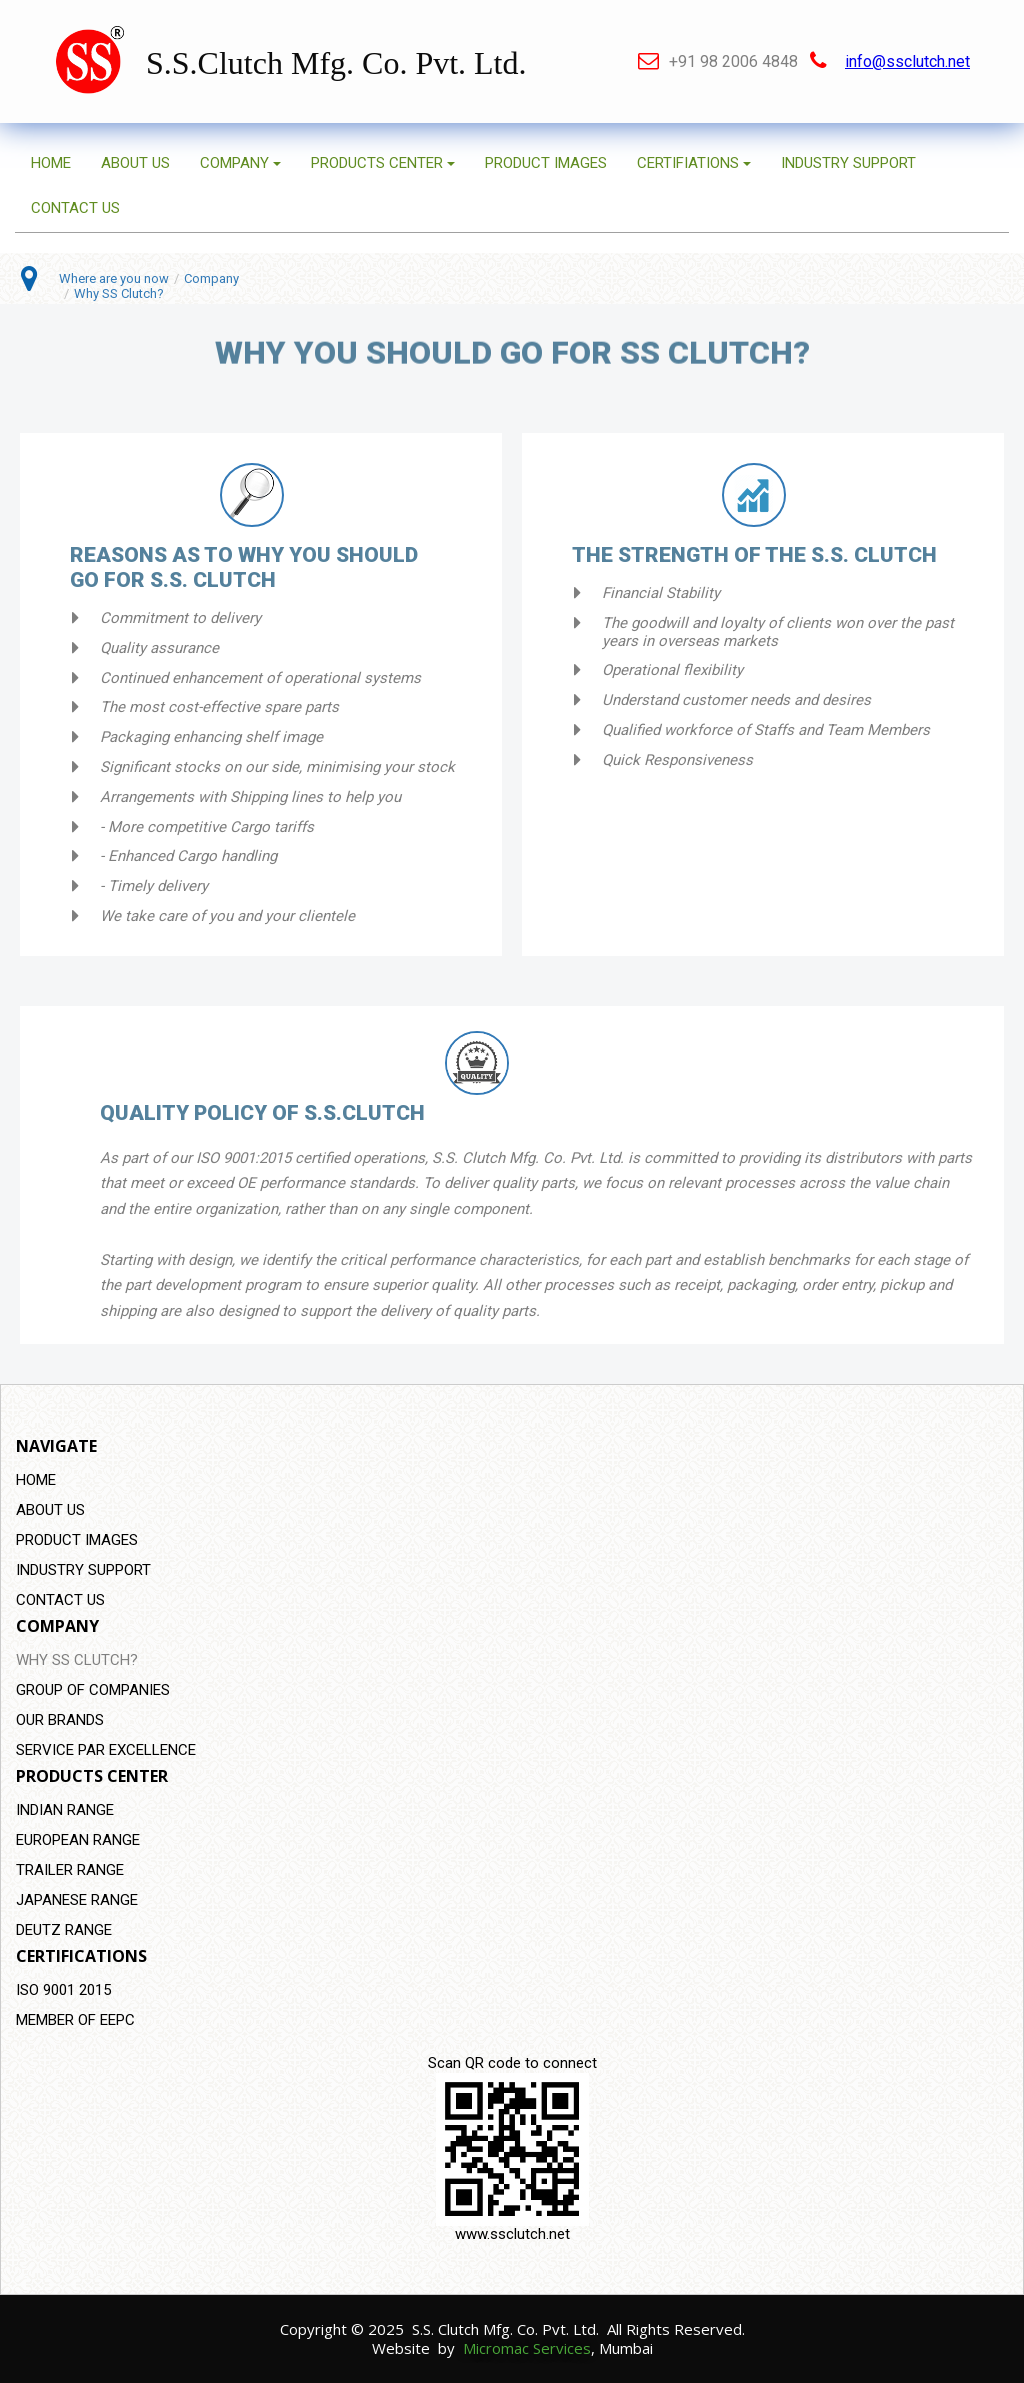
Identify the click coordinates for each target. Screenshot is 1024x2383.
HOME (51, 163)
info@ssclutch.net (907, 61)
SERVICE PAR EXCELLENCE (106, 1750)
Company (211, 278)
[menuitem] (512, 1480)
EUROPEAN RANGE (78, 1840)
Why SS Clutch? (119, 293)
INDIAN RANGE (65, 1810)
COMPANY (240, 163)
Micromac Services (527, 2348)
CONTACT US (75, 208)
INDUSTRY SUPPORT (848, 163)
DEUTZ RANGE (64, 1930)
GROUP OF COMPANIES (93, 1690)
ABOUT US (135, 163)
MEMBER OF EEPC (75, 2020)
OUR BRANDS (60, 1720)
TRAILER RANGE (70, 1870)
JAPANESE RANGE (77, 1900)
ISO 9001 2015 (63, 1990)
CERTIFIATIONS (694, 163)
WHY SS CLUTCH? (77, 1660)
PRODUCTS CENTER (383, 163)
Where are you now (114, 278)
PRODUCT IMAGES (546, 163)
